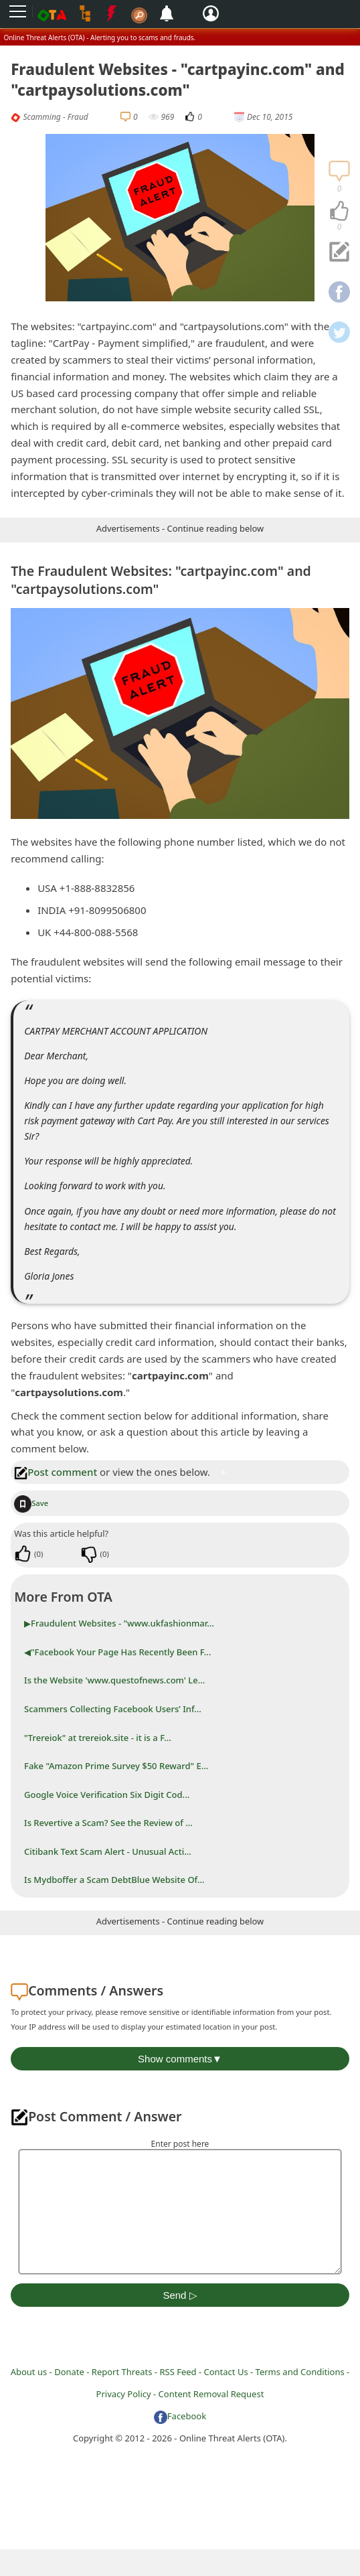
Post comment (55, 1472)
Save (31, 1503)
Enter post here (180, 2143)
